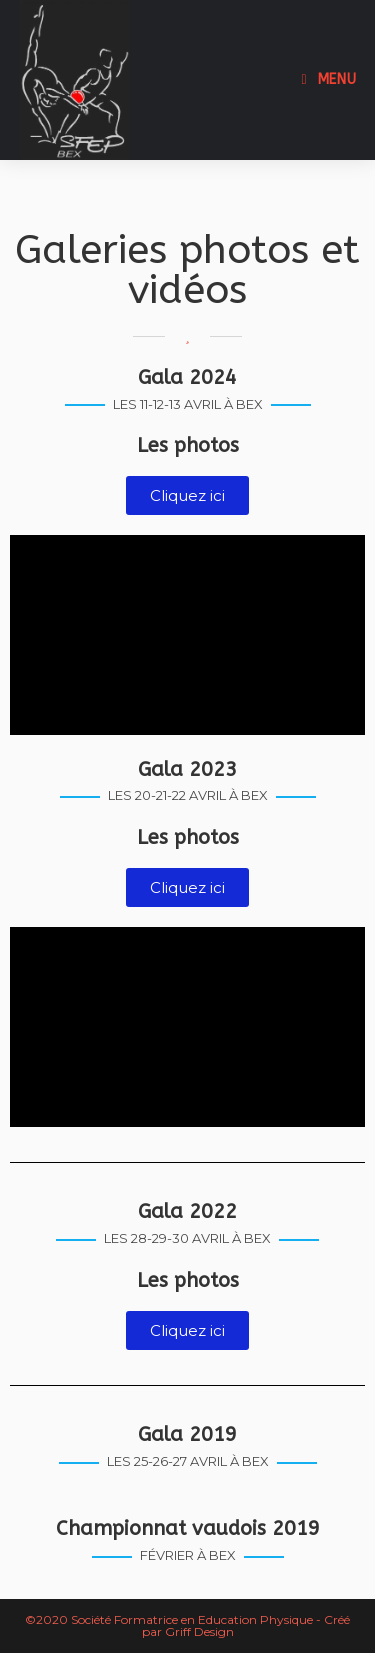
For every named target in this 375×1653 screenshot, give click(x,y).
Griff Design (199, 1631)
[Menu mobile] (329, 79)
